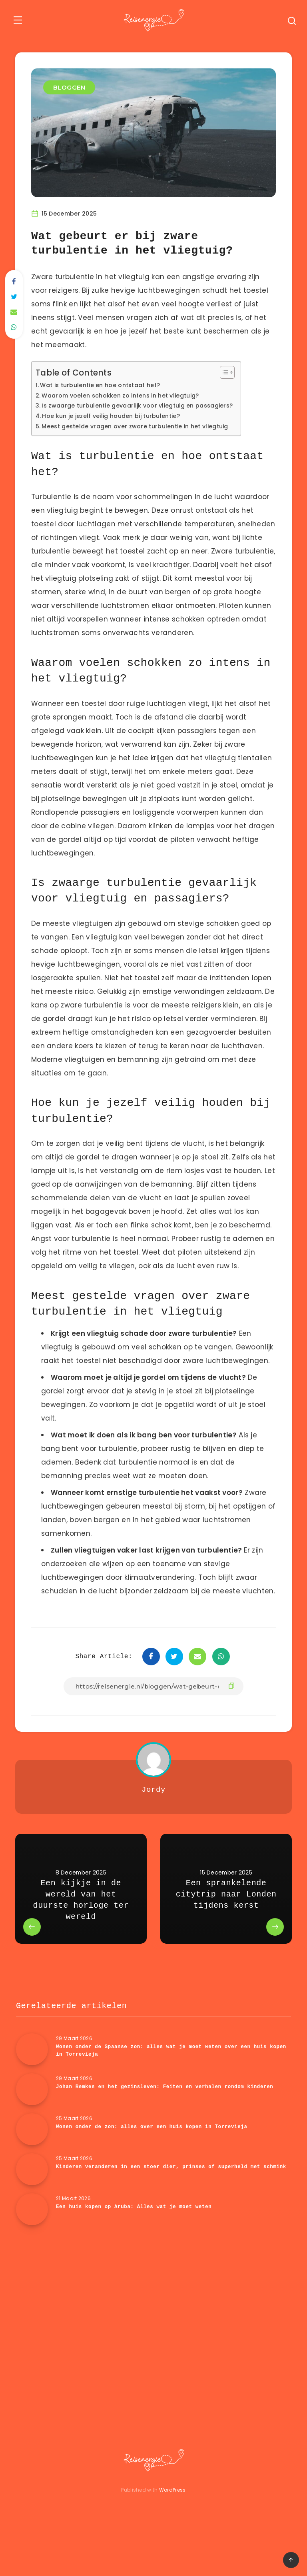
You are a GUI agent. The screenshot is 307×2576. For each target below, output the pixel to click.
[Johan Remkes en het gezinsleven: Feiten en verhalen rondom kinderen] (32, 2116)
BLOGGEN (70, 87)
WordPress (172, 2516)
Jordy (153, 1816)
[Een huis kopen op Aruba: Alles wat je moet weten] (32, 2236)
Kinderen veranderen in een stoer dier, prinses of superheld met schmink (161, 2197)
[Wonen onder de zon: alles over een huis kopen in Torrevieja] (32, 2156)
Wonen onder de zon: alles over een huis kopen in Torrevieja (155, 2153)
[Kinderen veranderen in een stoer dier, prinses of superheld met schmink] (32, 2196)
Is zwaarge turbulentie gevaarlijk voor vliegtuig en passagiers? (146, 404)
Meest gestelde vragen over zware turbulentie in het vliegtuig (143, 425)
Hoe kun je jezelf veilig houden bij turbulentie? (117, 415)
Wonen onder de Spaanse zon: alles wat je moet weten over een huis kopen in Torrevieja (165, 2077)
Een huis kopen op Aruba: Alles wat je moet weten (136, 2233)
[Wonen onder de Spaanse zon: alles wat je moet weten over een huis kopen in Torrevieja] (32, 2076)
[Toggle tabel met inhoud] (239, 371)
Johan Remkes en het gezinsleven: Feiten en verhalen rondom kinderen (168, 2113)
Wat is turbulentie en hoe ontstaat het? (106, 384)
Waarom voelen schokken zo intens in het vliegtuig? (127, 394)
